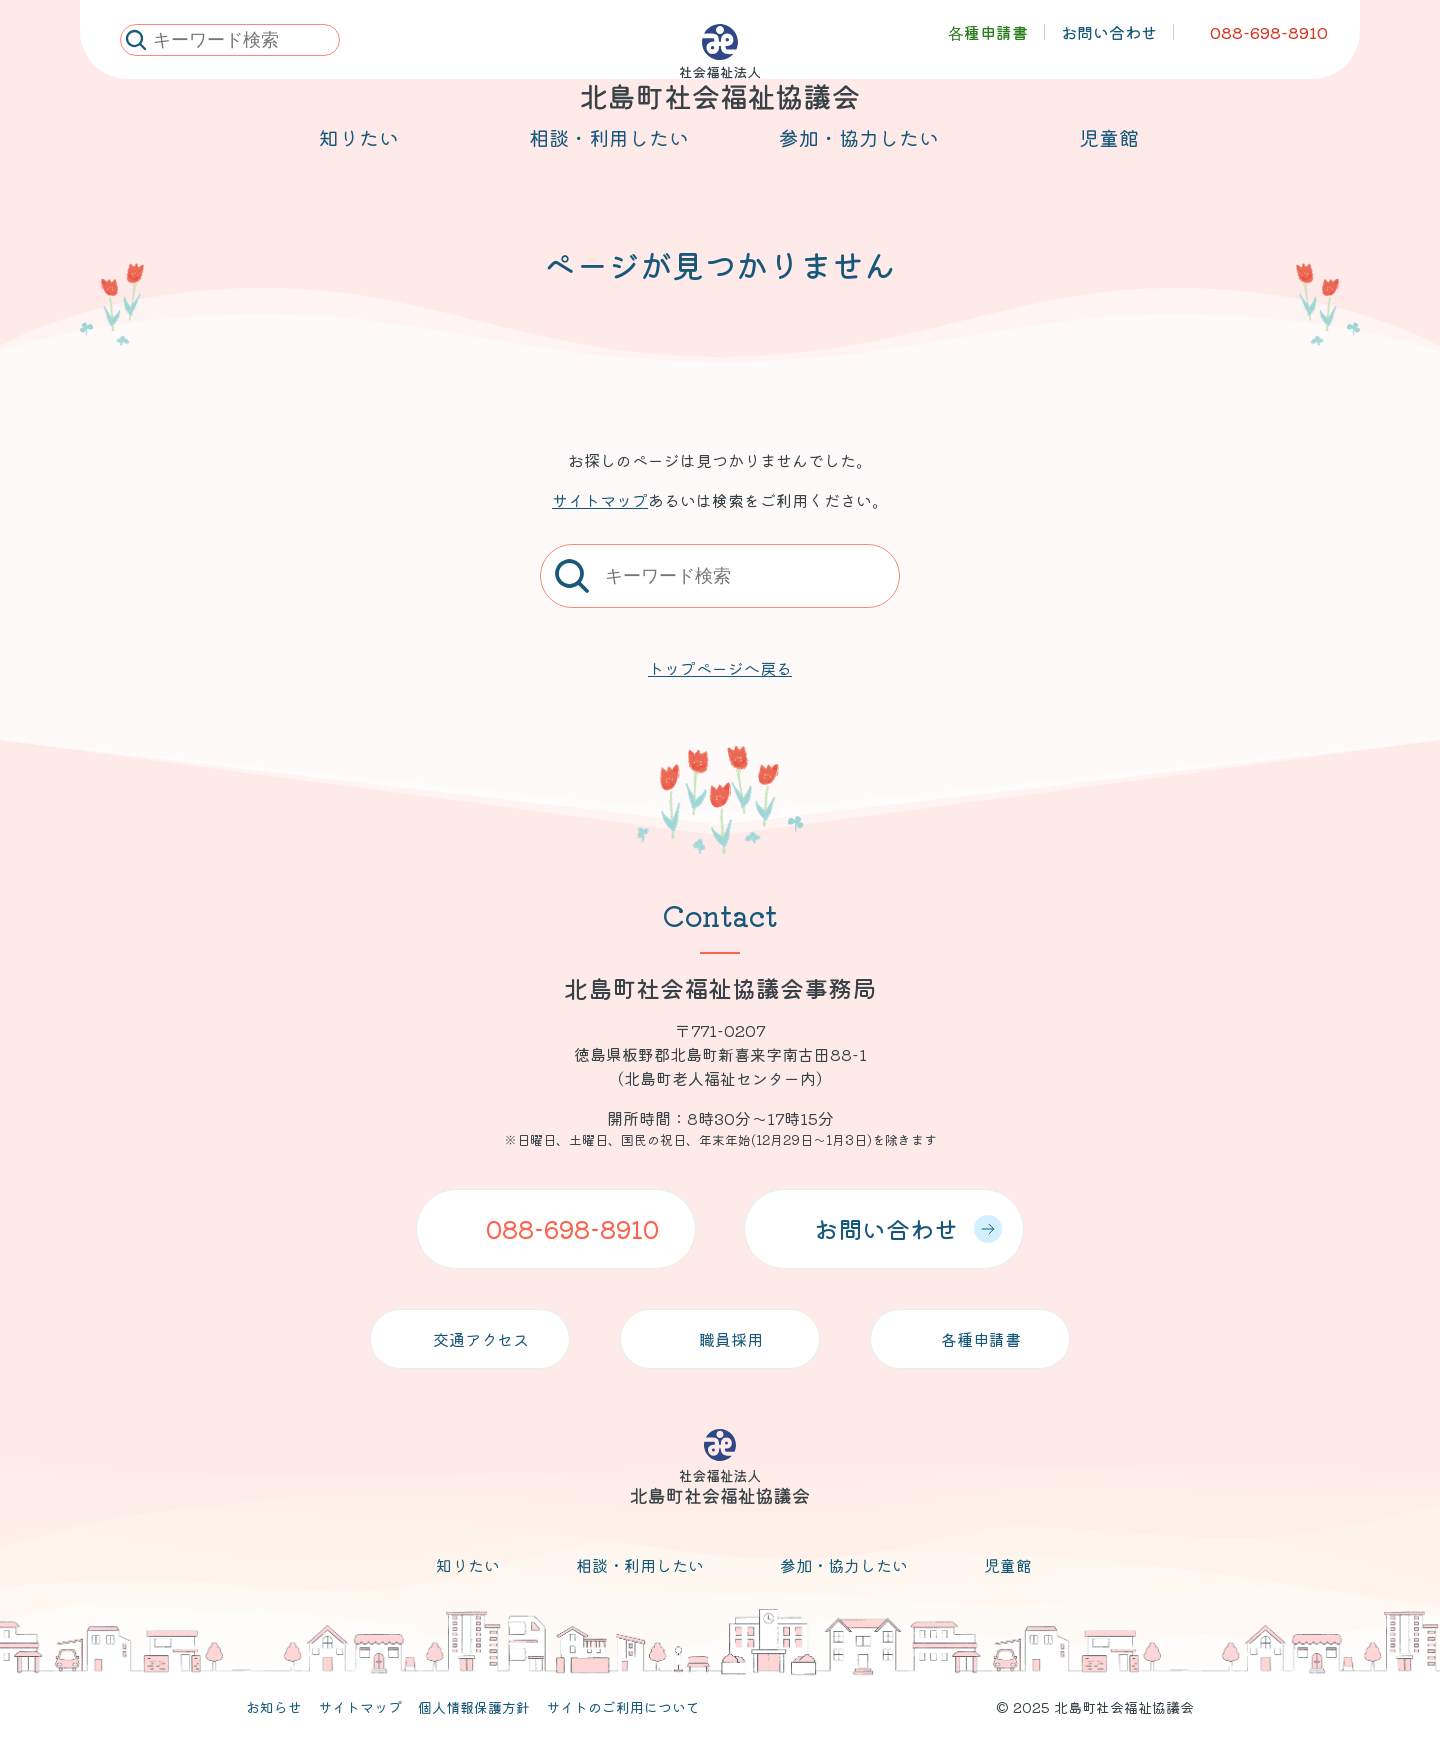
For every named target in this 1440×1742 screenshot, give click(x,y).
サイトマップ (600, 500)
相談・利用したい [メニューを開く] (609, 161)
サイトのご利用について (623, 1707)
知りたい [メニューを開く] (359, 161)
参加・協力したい (844, 1565)
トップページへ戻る (720, 668)
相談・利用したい (640, 1565)
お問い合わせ (908, 1228)
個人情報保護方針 (474, 1707)
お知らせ (274, 1707)
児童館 (1008, 1565)
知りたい (468, 1565)
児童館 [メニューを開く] (1109, 161)
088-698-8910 (572, 1228)
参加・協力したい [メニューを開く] (859, 161)
